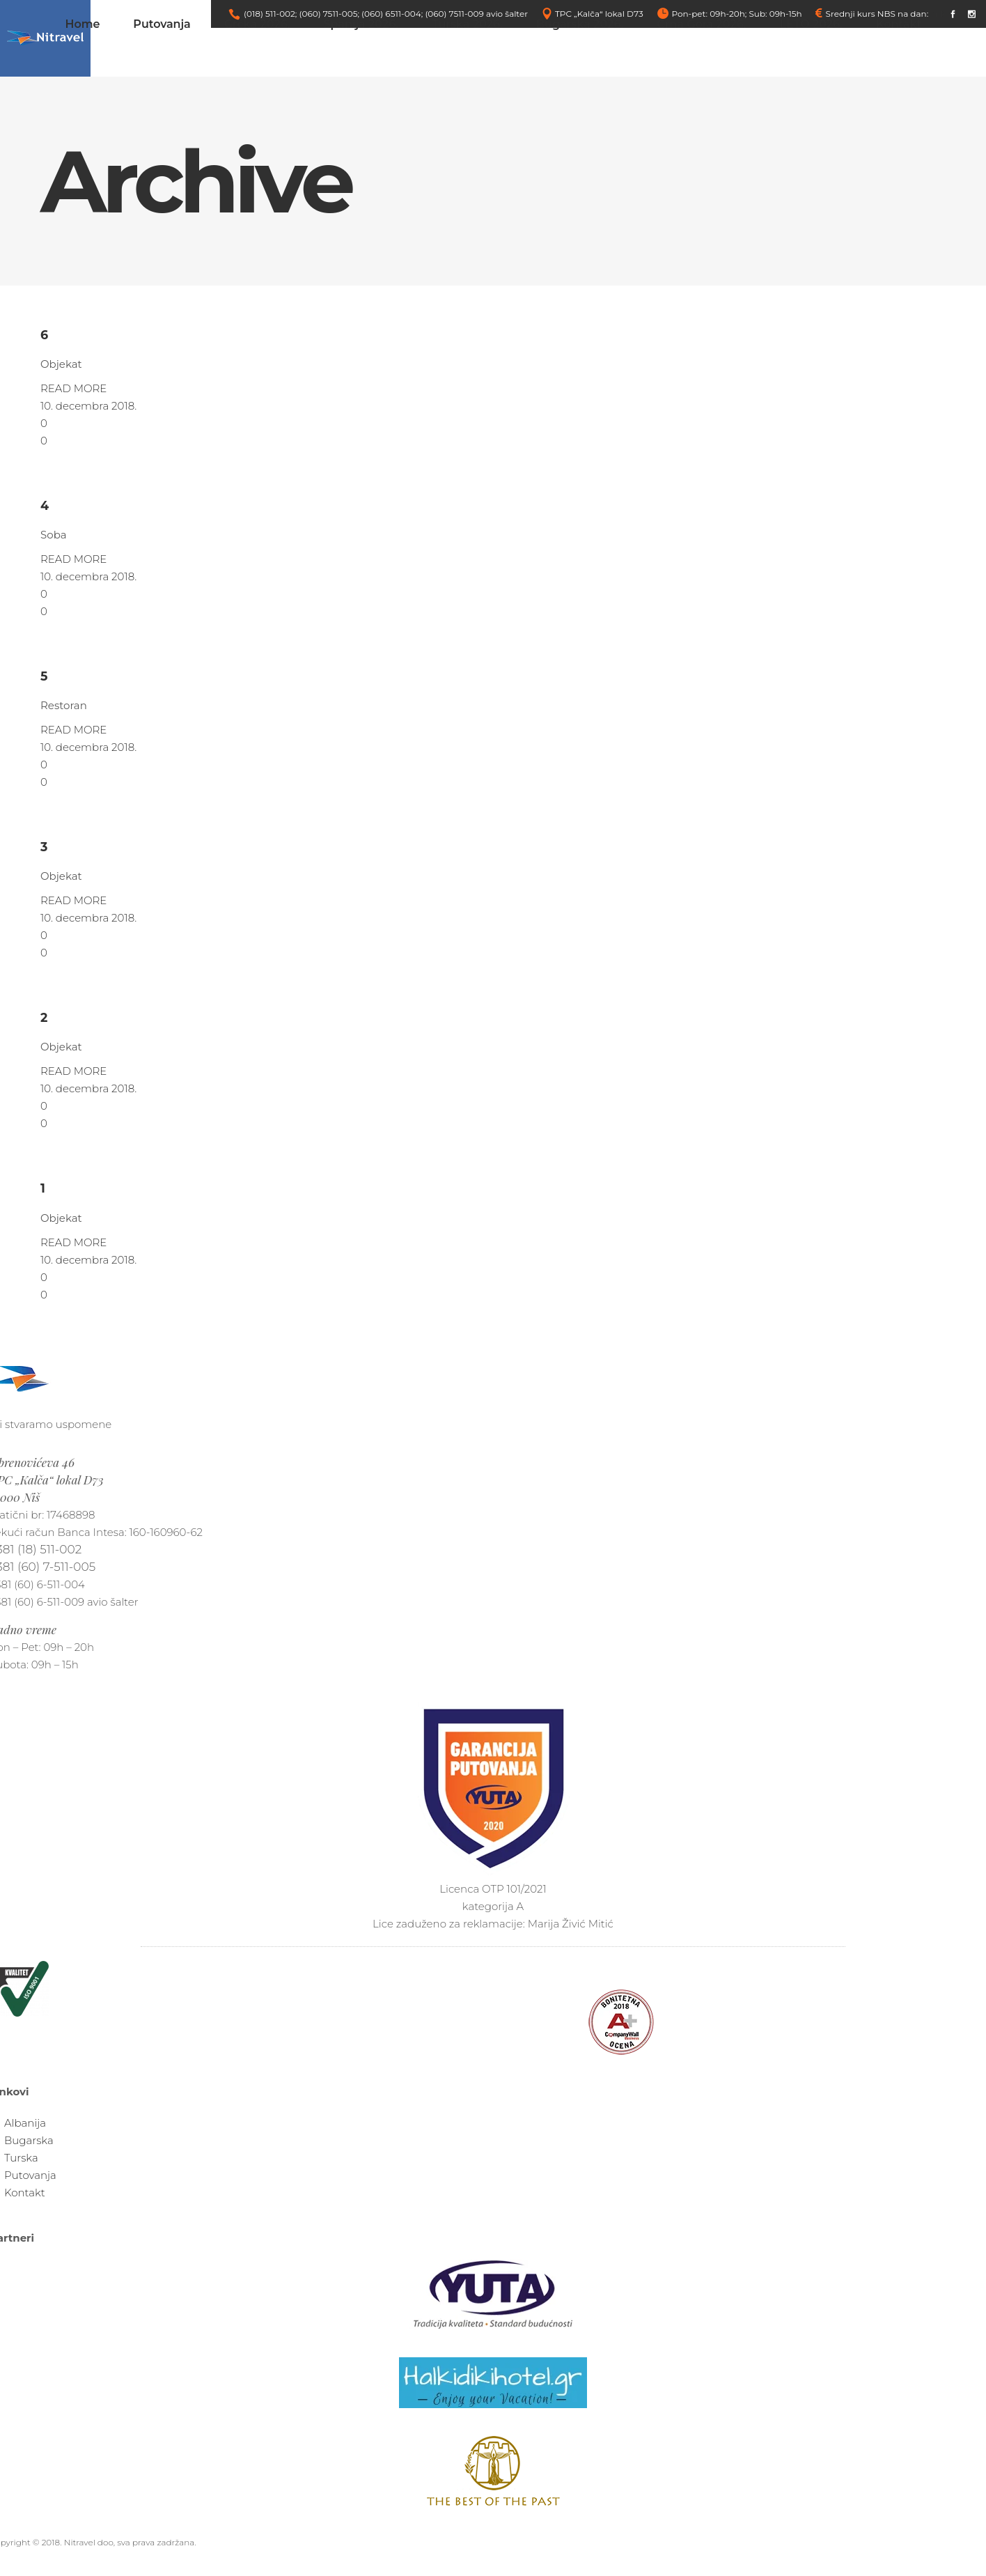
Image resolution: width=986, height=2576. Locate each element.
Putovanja (30, 2175)
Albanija (25, 2122)
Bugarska (29, 2140)
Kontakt (24, 2192)
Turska (21, 2157)
